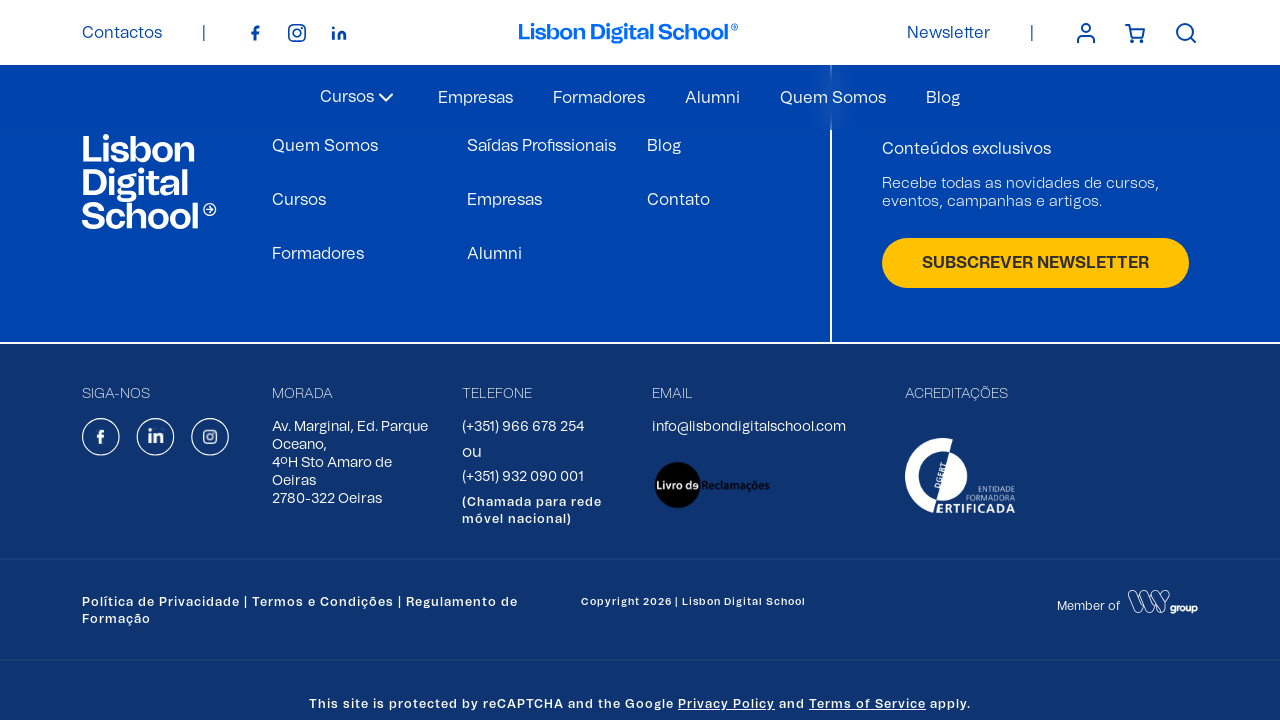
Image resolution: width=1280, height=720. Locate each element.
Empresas (475, 98)
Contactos (122, 33)
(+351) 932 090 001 (523, 477)
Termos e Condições (323, 602)
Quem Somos (833, 98)
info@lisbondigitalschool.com (749, 427)
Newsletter (948, 33)
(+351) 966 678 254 (523, 427)
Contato (678, 200)
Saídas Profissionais (541, 146)
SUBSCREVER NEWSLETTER (1035, 263)
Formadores (599, 98)
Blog (943, 98)
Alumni (712, 98)
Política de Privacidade (161, 602)
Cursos (299, 200)
